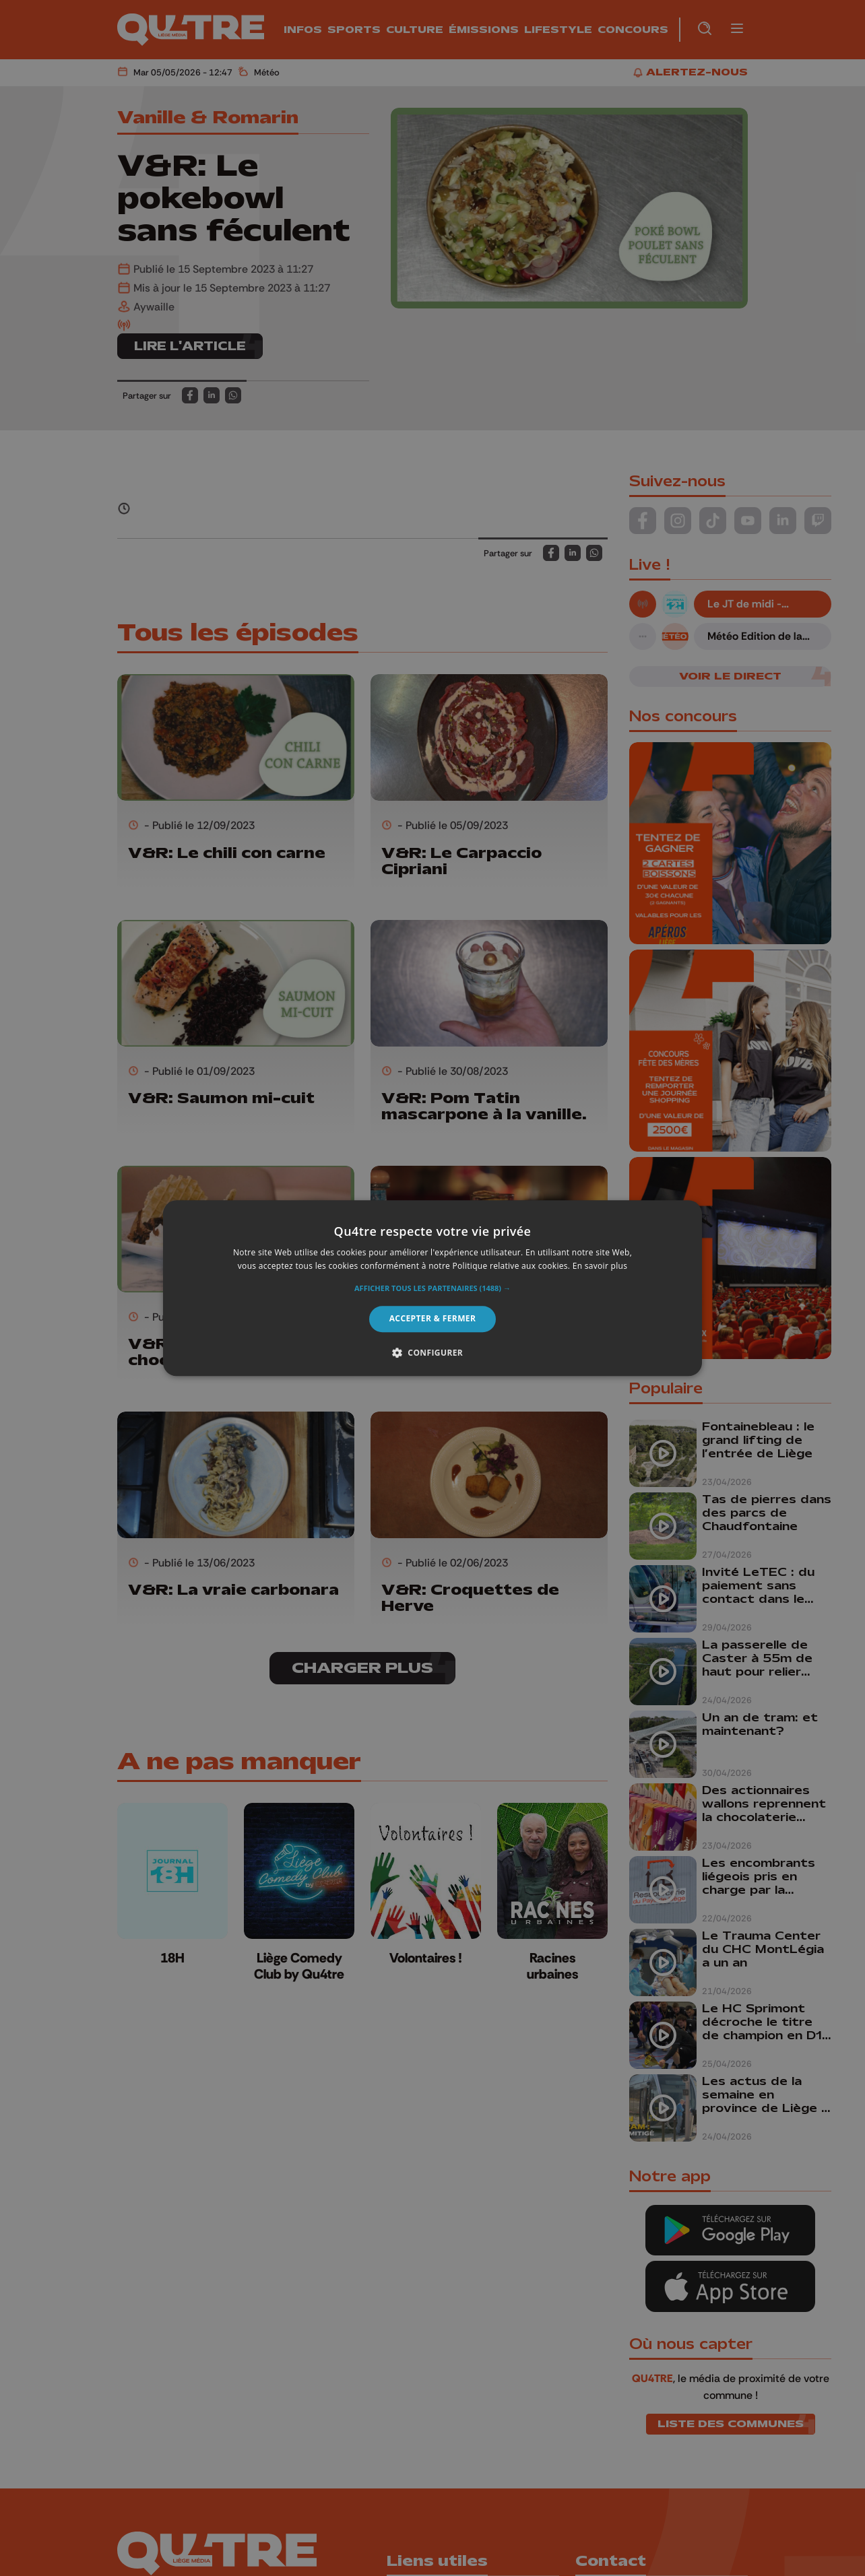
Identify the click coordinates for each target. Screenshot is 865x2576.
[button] (432, 1289)
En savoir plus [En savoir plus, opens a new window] (600, 1266)
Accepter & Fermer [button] (432, 1319)
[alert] (432, 1288)
